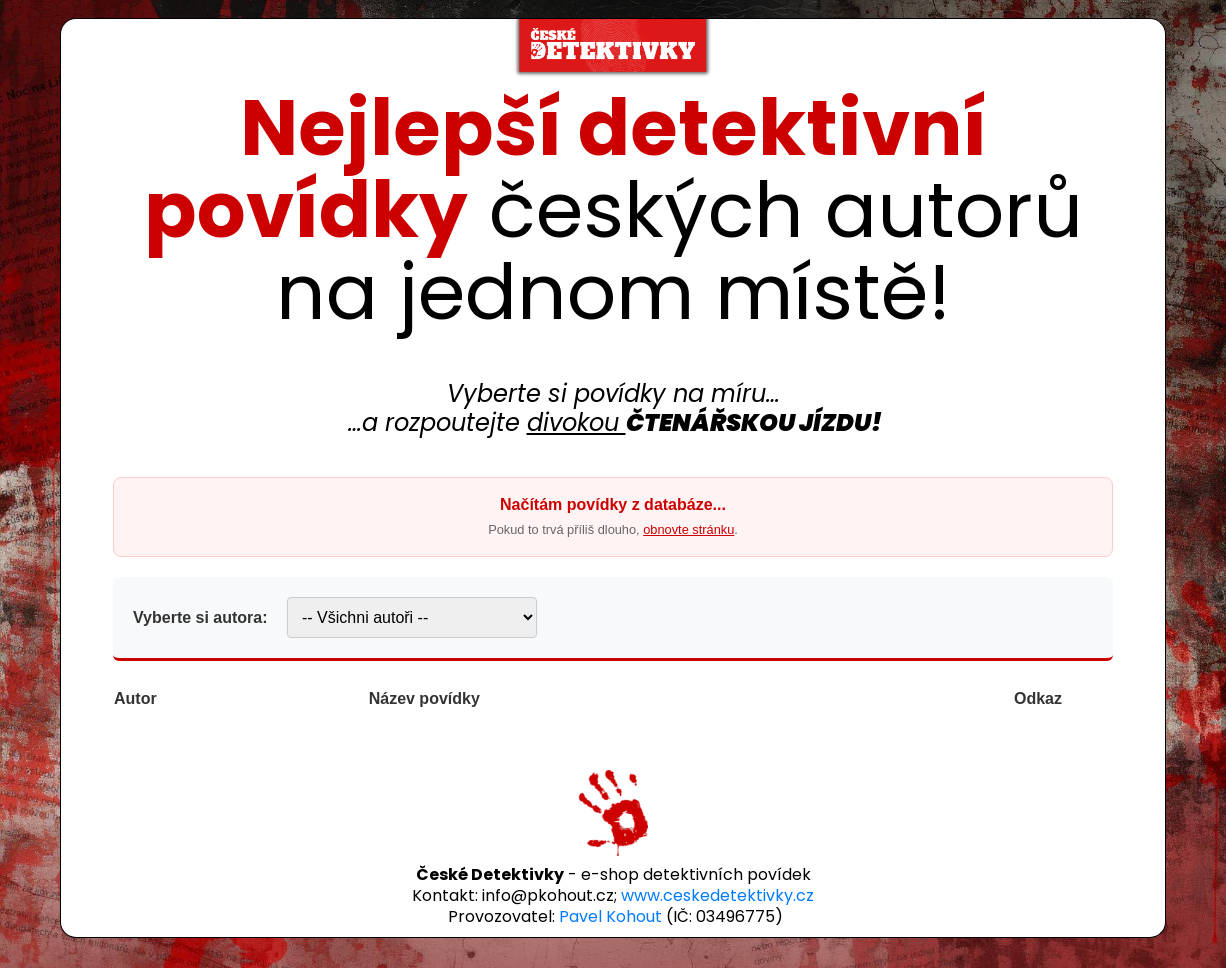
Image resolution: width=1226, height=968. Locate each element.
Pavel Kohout (610, 916)
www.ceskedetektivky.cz (717, 895)
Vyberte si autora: (200, 617)
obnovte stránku (688, 529)
